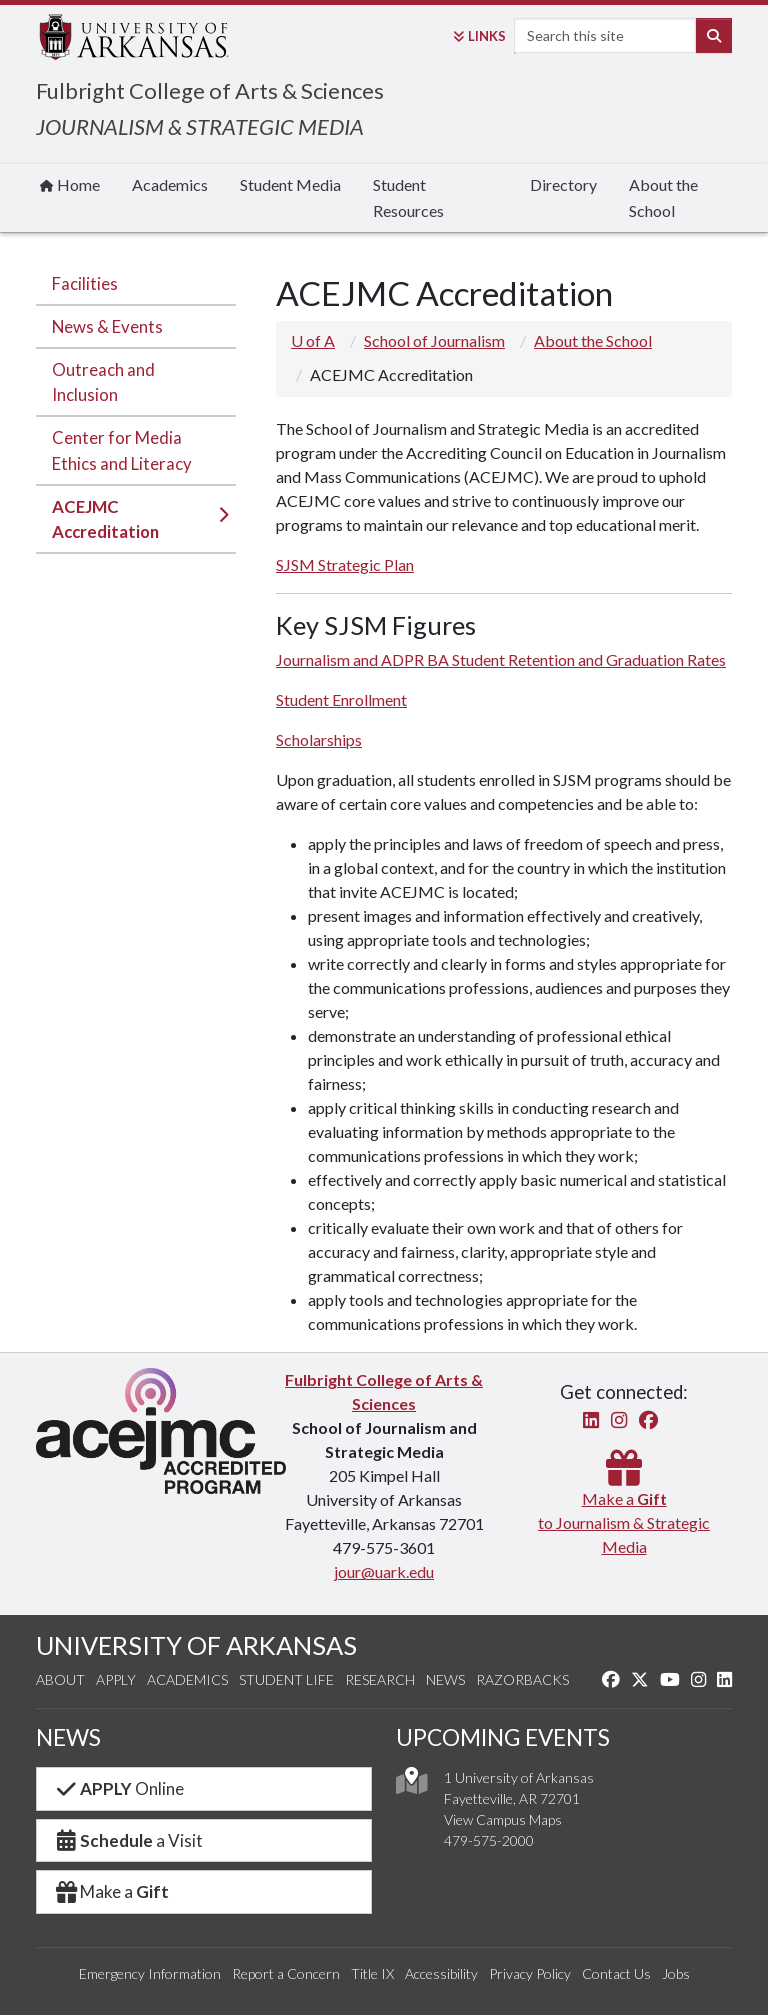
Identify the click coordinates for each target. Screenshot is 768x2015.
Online (118, 1788)
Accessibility (441, 1973)
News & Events (107, 326)
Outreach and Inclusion (103, 382)
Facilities (85, 283)
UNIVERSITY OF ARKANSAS (196, 1645)
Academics (170, 184)
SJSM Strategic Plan (345, 564)
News (445, 1679)
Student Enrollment (341, 699)
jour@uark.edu (384, 1571)
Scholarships (319, 739)
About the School (663, 197)
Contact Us (616, 1973)
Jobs (676, 1973)
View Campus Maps (503, 1819)
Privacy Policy (530, 1973)
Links (479, 36)
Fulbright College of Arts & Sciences (210, 90)
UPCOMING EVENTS (503, 1737)
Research (380, 1679)
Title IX (372, 1973)
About (60, 1679)
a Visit (128, 1840)
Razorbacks (522, 1679)
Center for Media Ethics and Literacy (122, 450)
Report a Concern (286, 1973)
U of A (313, 340)
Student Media (290, 184)
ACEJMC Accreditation (105, 519)
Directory (563, 184)
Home (70, 184)
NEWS (68, 1737)
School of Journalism (434, 340)
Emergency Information (150, 1973)
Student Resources (408, 197)
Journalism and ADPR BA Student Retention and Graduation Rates (501, 659)
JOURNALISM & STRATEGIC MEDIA (200, 126)
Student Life (286, 1679)
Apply (116, 1679)
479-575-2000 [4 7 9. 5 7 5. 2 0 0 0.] (489, 1840)
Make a (111, 1891)
